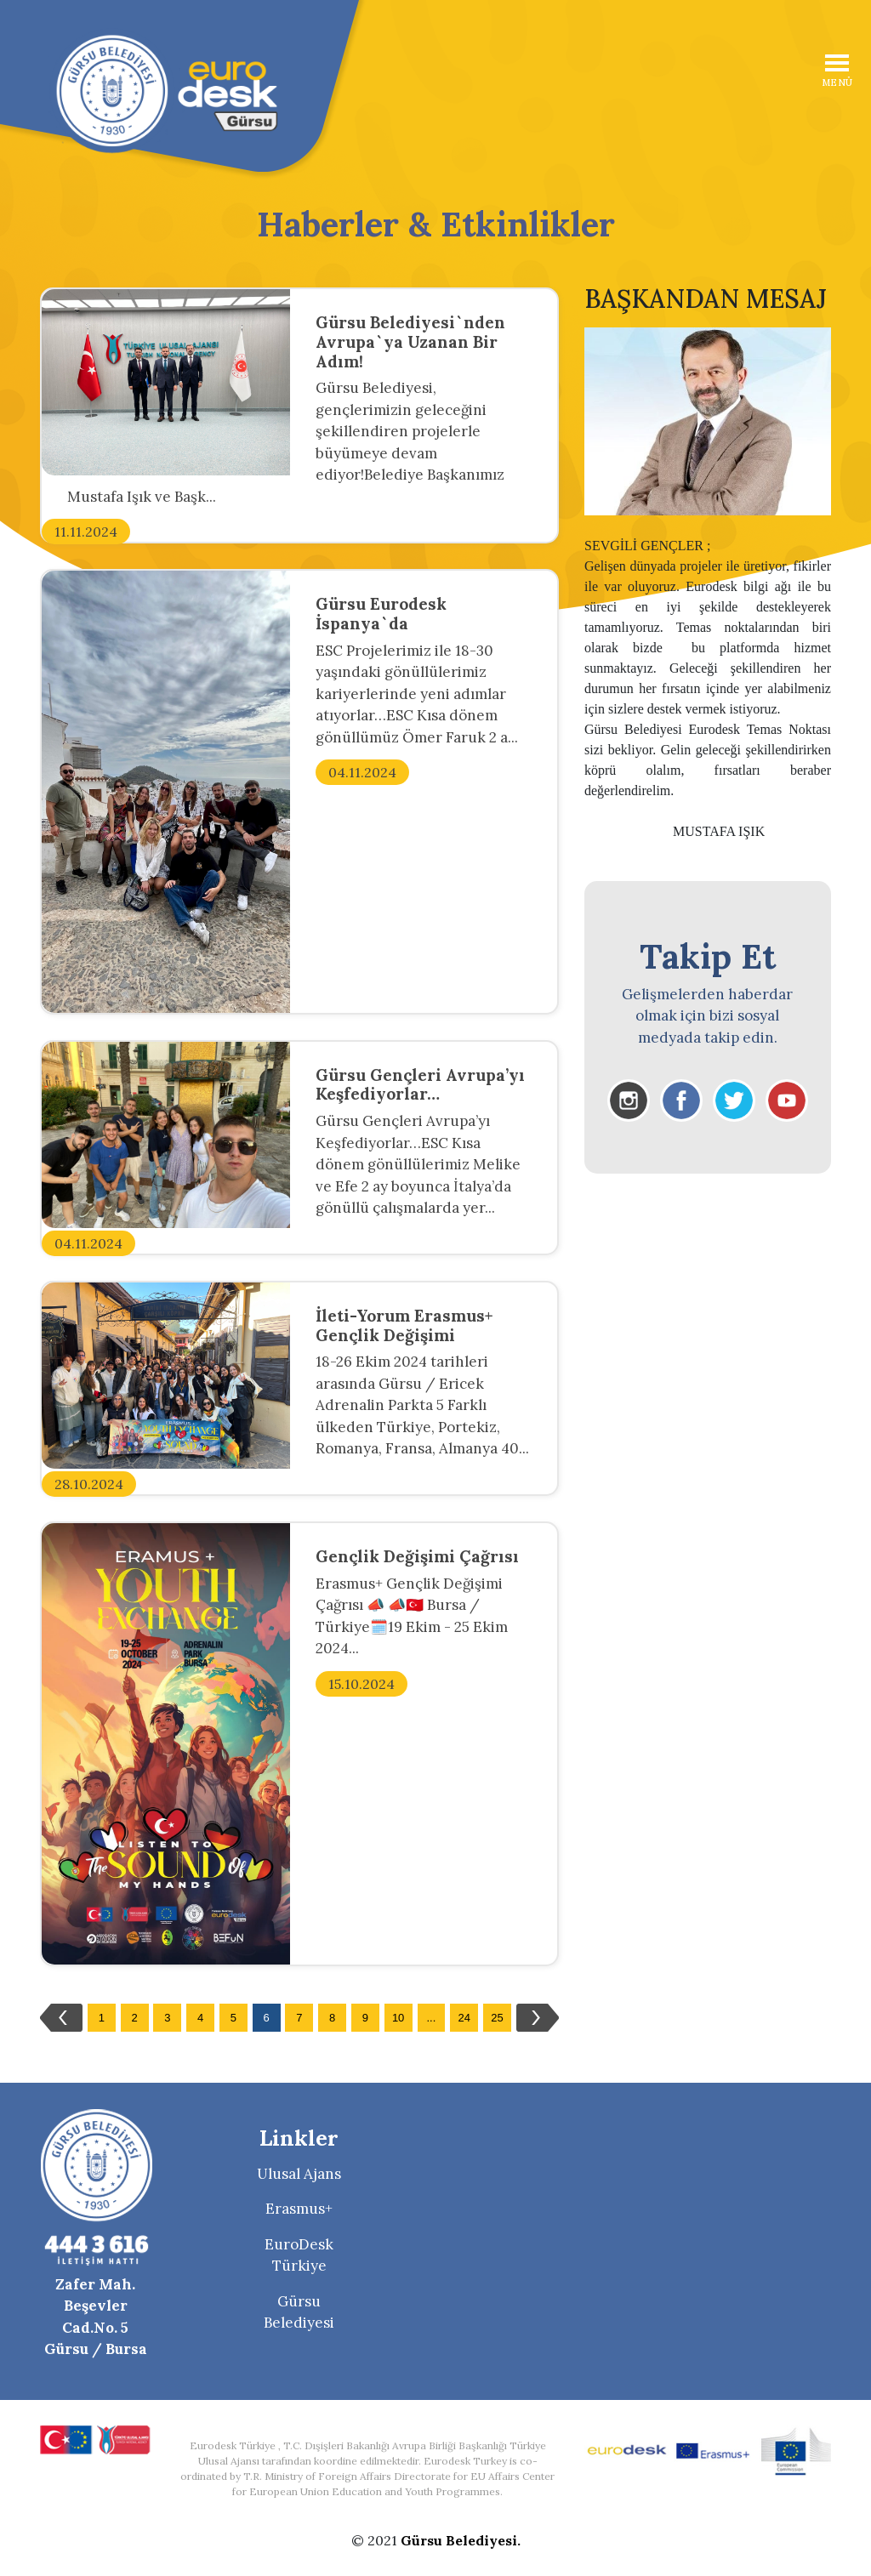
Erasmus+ (299, 2208)
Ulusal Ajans (299, 2173)
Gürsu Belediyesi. (461, 2540)
